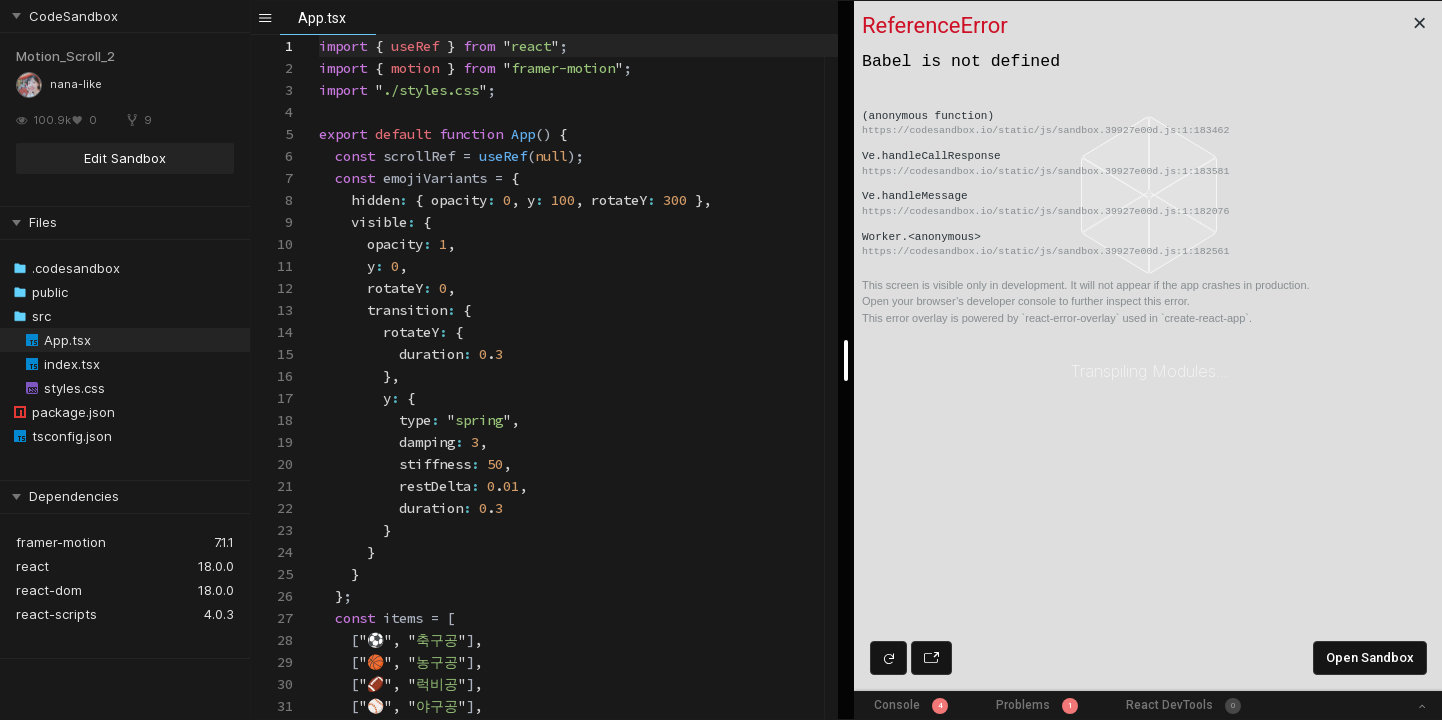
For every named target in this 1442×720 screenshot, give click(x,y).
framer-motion (61, 542)
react (32, 566)
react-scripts (56, 614)
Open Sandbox (1370, 657)
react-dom (49, 590)
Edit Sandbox (125, 158)
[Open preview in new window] (931, 658)
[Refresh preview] (888, 658)
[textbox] (319, 35)
